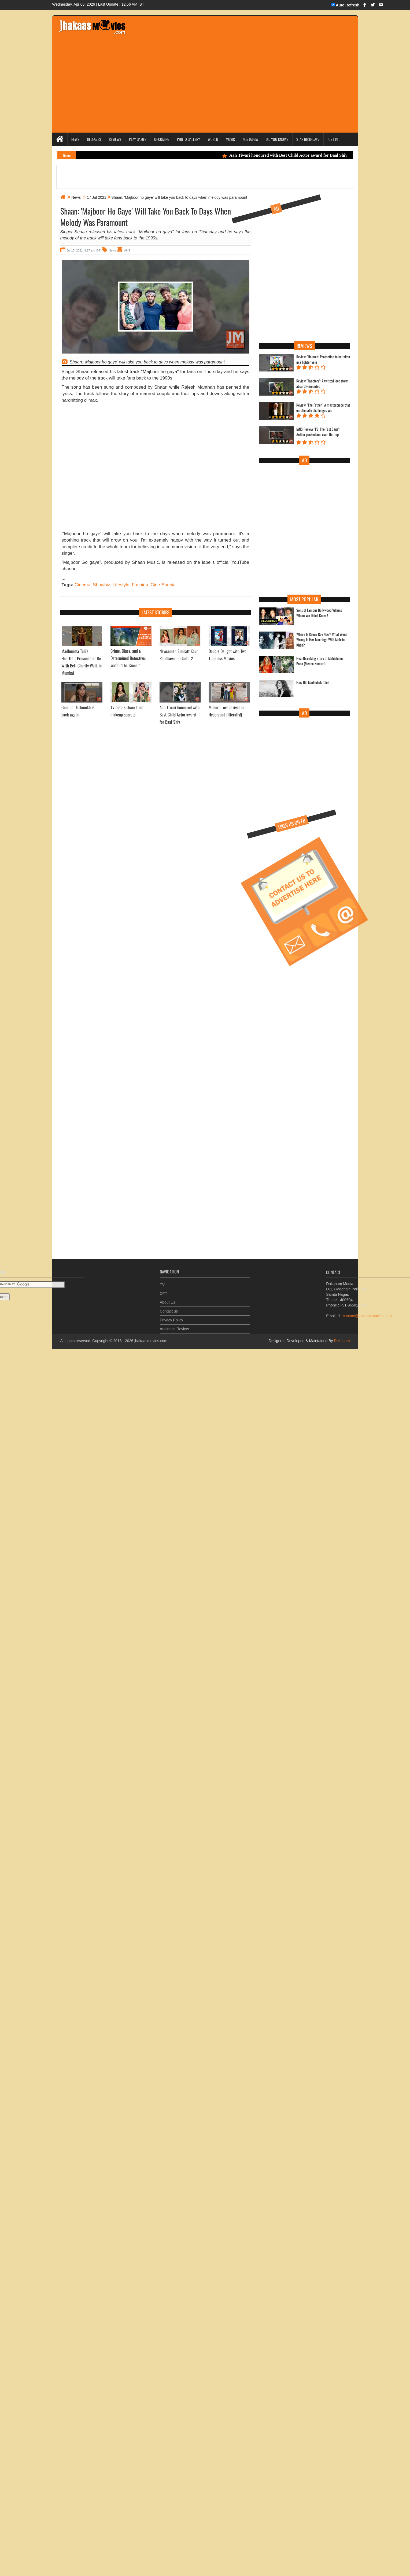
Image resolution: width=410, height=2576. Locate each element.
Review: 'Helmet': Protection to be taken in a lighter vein (323, 359)
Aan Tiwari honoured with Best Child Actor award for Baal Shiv (293, 155)
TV (162, 1280)
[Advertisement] (57, 468)
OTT (163, 1289)
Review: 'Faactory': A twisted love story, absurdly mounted (322, 383)
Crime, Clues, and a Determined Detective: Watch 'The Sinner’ (128, 658)
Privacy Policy (171, 1316)
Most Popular (304, 599)
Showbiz (101, 584)
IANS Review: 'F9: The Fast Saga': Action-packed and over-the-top (318, 431)
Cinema (82, 584)
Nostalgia (250, 139)
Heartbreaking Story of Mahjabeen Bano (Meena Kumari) (319, 661)
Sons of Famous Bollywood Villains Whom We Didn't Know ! (319, 612)
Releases (94, 139)
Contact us (169, 1307)
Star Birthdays (308, 139)
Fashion (140, 584)
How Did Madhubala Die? (313, 682)
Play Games (137, 139)
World (213, 139)
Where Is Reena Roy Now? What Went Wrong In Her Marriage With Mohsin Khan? (321, 640)
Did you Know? (277, 139)
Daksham (341, 1341)
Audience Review (174, 1325)
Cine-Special (163, 584)
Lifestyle (121, 584)
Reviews (115, 139)
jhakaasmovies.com (150, 1341)
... (63, 578)
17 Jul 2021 (96, 197)
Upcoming (161, 139)
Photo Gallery (188, 139)
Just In (332, 139)
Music (230, 139)
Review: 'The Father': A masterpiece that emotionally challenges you (323, 407)
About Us (167, 1298)
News (75, 139)
